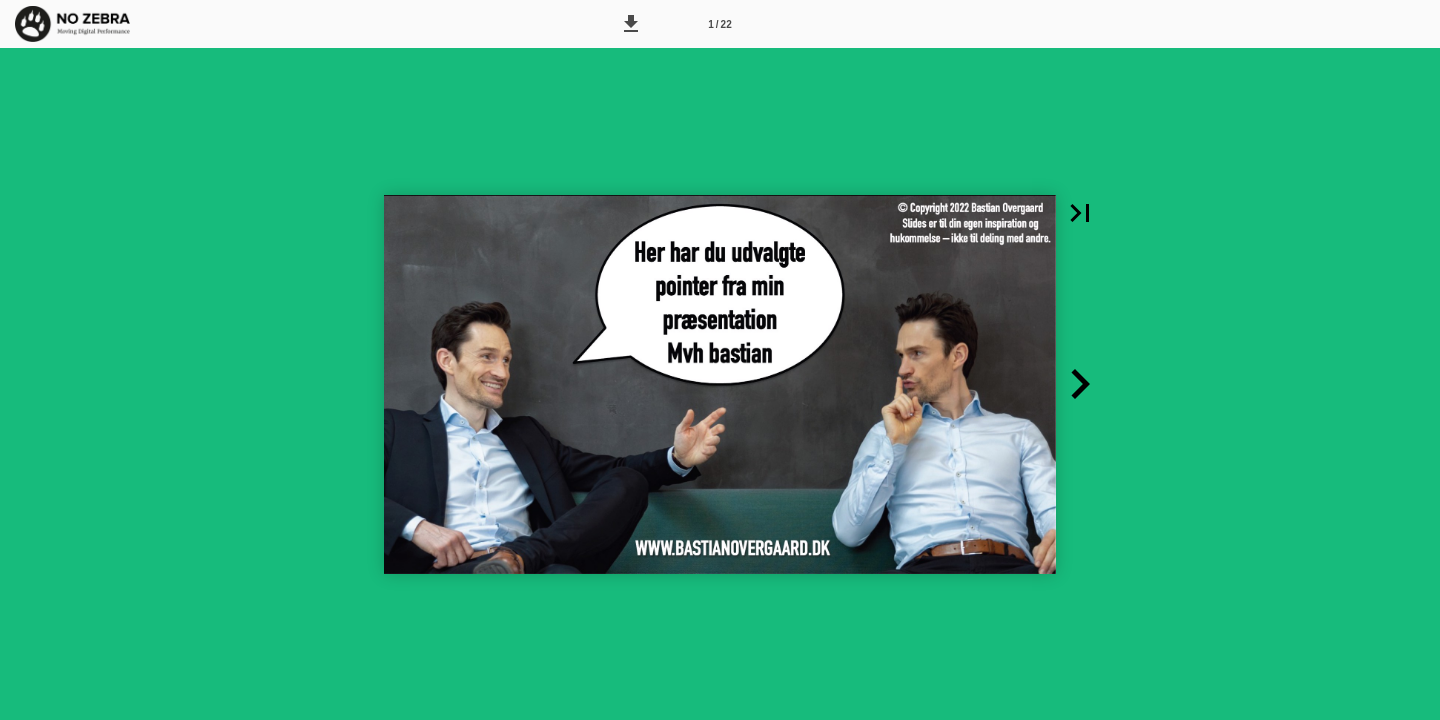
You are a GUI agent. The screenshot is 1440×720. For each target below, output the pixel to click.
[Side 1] (720, 24)
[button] (631, 24)
